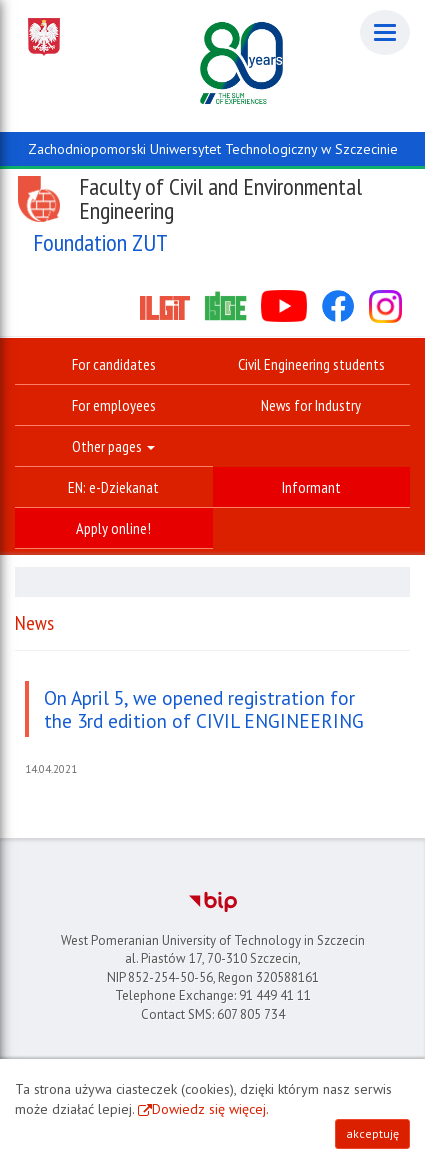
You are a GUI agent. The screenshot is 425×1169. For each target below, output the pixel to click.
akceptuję (372, 1133)
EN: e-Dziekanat (113, 487)
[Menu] (385, 32)
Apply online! (113, 528)
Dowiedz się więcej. (210, 1109)
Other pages (113, 446)
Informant (311, 487)
